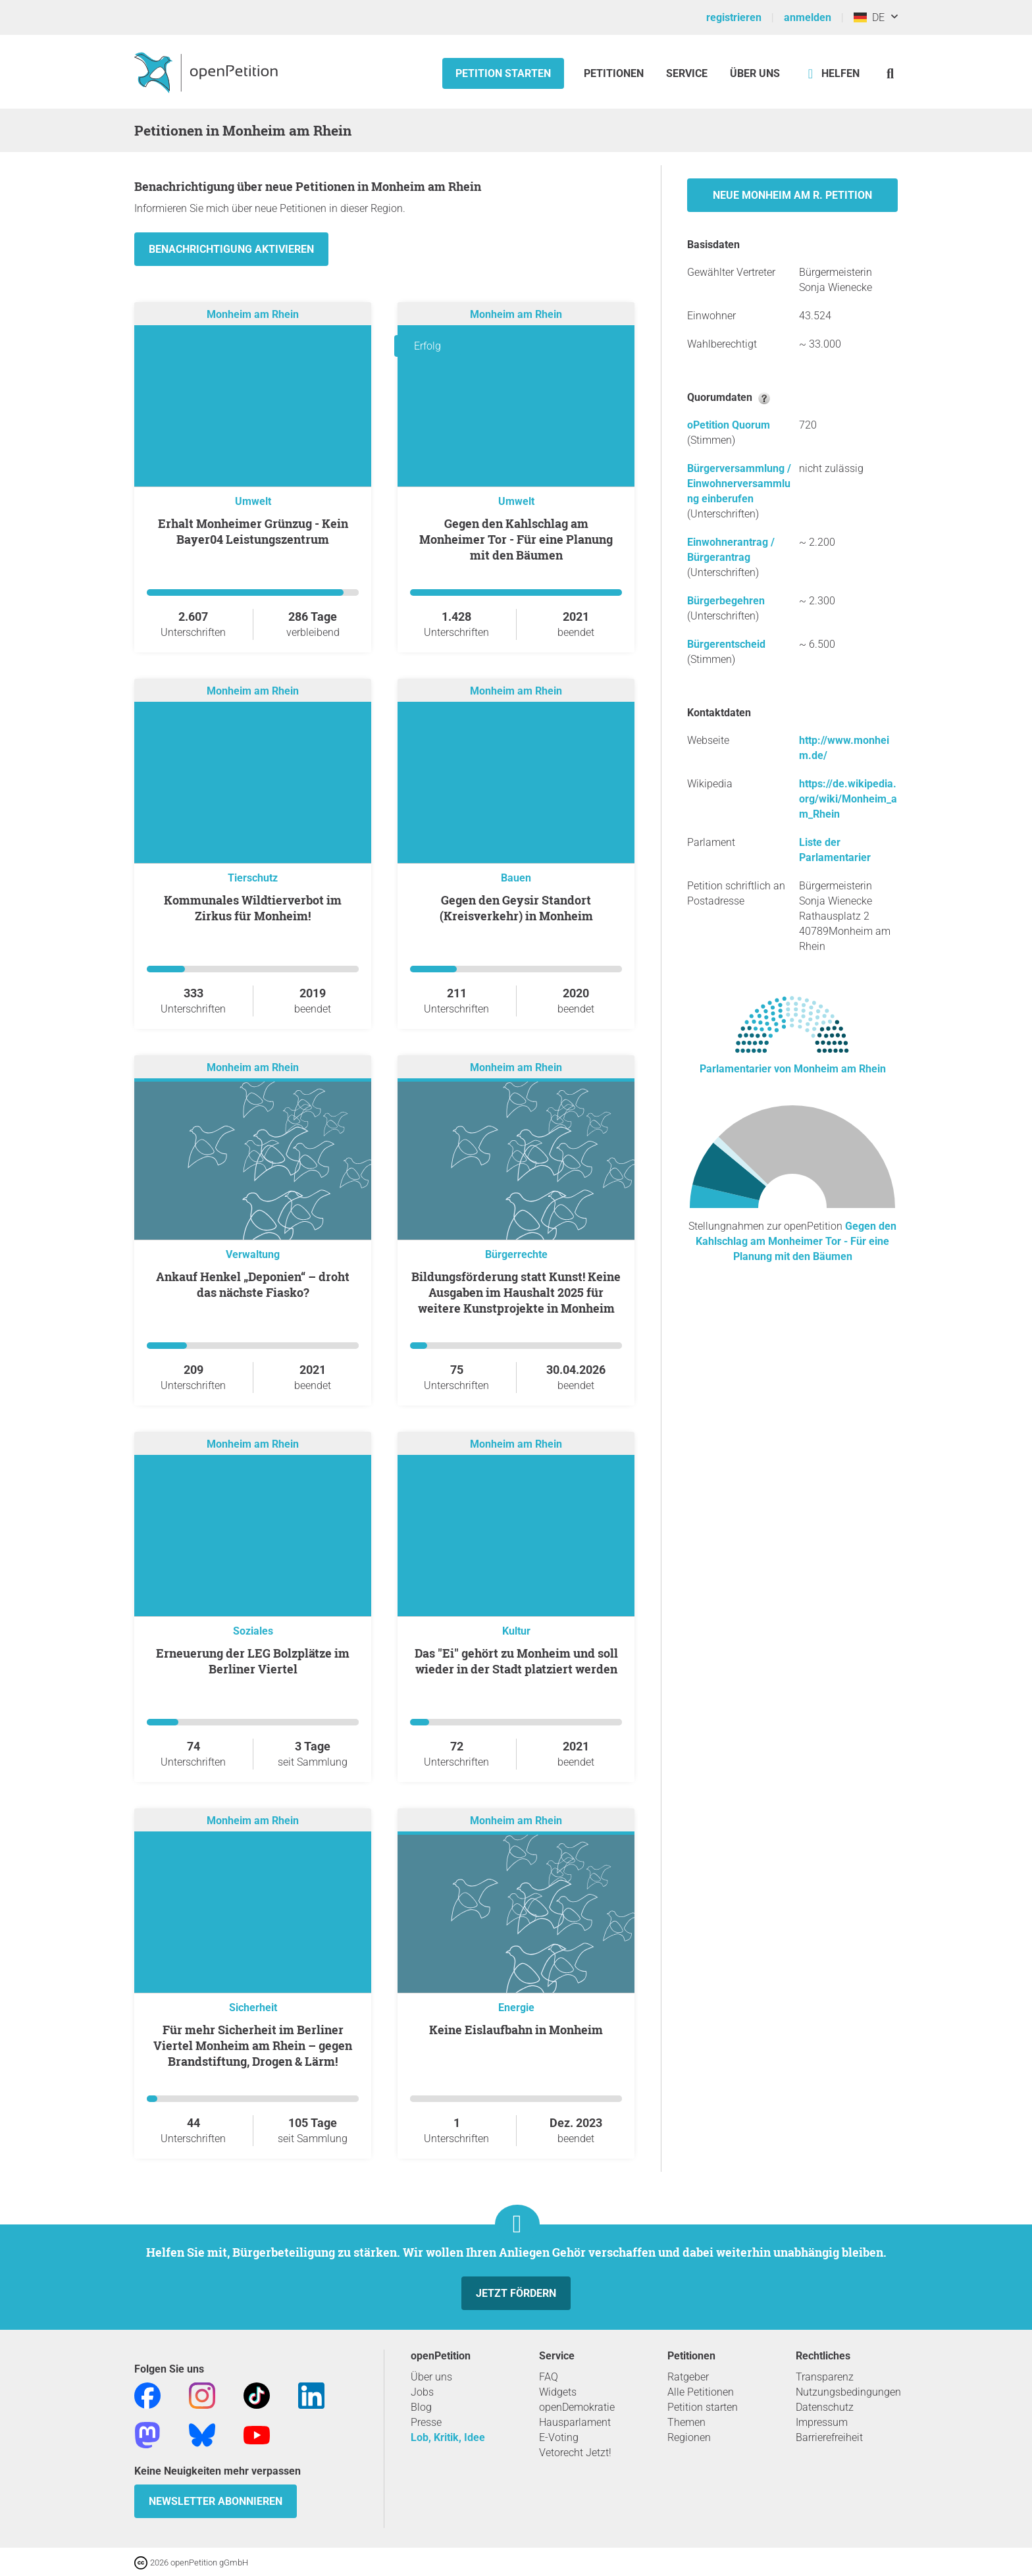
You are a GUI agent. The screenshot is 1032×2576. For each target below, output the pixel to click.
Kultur (516, 1631)
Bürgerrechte (516, 1254)
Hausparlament (575, 2422)
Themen (686, 2422)
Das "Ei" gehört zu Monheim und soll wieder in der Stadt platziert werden (516, 1661)
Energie (516, 2007)
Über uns (431, 2377)
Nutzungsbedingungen (848, 2392)
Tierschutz (253, 878)
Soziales (253, 1631)
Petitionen (615, 73)
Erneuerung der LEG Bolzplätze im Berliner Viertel (252, 1661)
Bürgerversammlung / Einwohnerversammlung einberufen (739, 483)
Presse (426, 2422)
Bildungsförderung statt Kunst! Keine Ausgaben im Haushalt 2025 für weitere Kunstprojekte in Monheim (516, 1292)
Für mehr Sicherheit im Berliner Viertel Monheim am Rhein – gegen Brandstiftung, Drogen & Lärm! (252, 2045)
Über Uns (755, 73)
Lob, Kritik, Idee (448, 2437)
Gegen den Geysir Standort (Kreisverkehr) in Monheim (516, 908)
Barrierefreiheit (829, 2437)
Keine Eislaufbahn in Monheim (516, 2029)
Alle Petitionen (700, 2392)
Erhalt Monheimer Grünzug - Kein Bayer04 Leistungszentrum (253, 531)
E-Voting (559, 2437)
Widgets (558, 2392)
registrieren (733, 17)
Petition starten (503, 73)
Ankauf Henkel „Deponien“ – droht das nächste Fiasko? (252, 1284)
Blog (421, 2407)
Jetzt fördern (516, 2293)
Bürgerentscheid (726, 644)
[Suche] (890, 73)
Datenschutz (825, 2407)
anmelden (807, 17)
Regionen (689, 2437)
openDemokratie (577, 2407)
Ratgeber (688, 2377)
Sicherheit (253, 2007)
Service (687, 73)
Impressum (822, 2422)
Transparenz (825, 2377)
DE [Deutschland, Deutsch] (869, 17)
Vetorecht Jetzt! (575, 2452)
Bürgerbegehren (726, 600)
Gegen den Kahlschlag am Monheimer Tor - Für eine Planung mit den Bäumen (516, 539)
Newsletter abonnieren (215, 2501)
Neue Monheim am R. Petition (792, 195)
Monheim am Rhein (253, 314)
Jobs (422, 2392)
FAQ (548, 2377)
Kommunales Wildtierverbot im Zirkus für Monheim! (253, 908)
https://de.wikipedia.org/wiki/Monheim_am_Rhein (848, 798)
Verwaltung (253, 1254)
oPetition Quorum (728, 425)
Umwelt (253, 501)
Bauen (516, 878)
